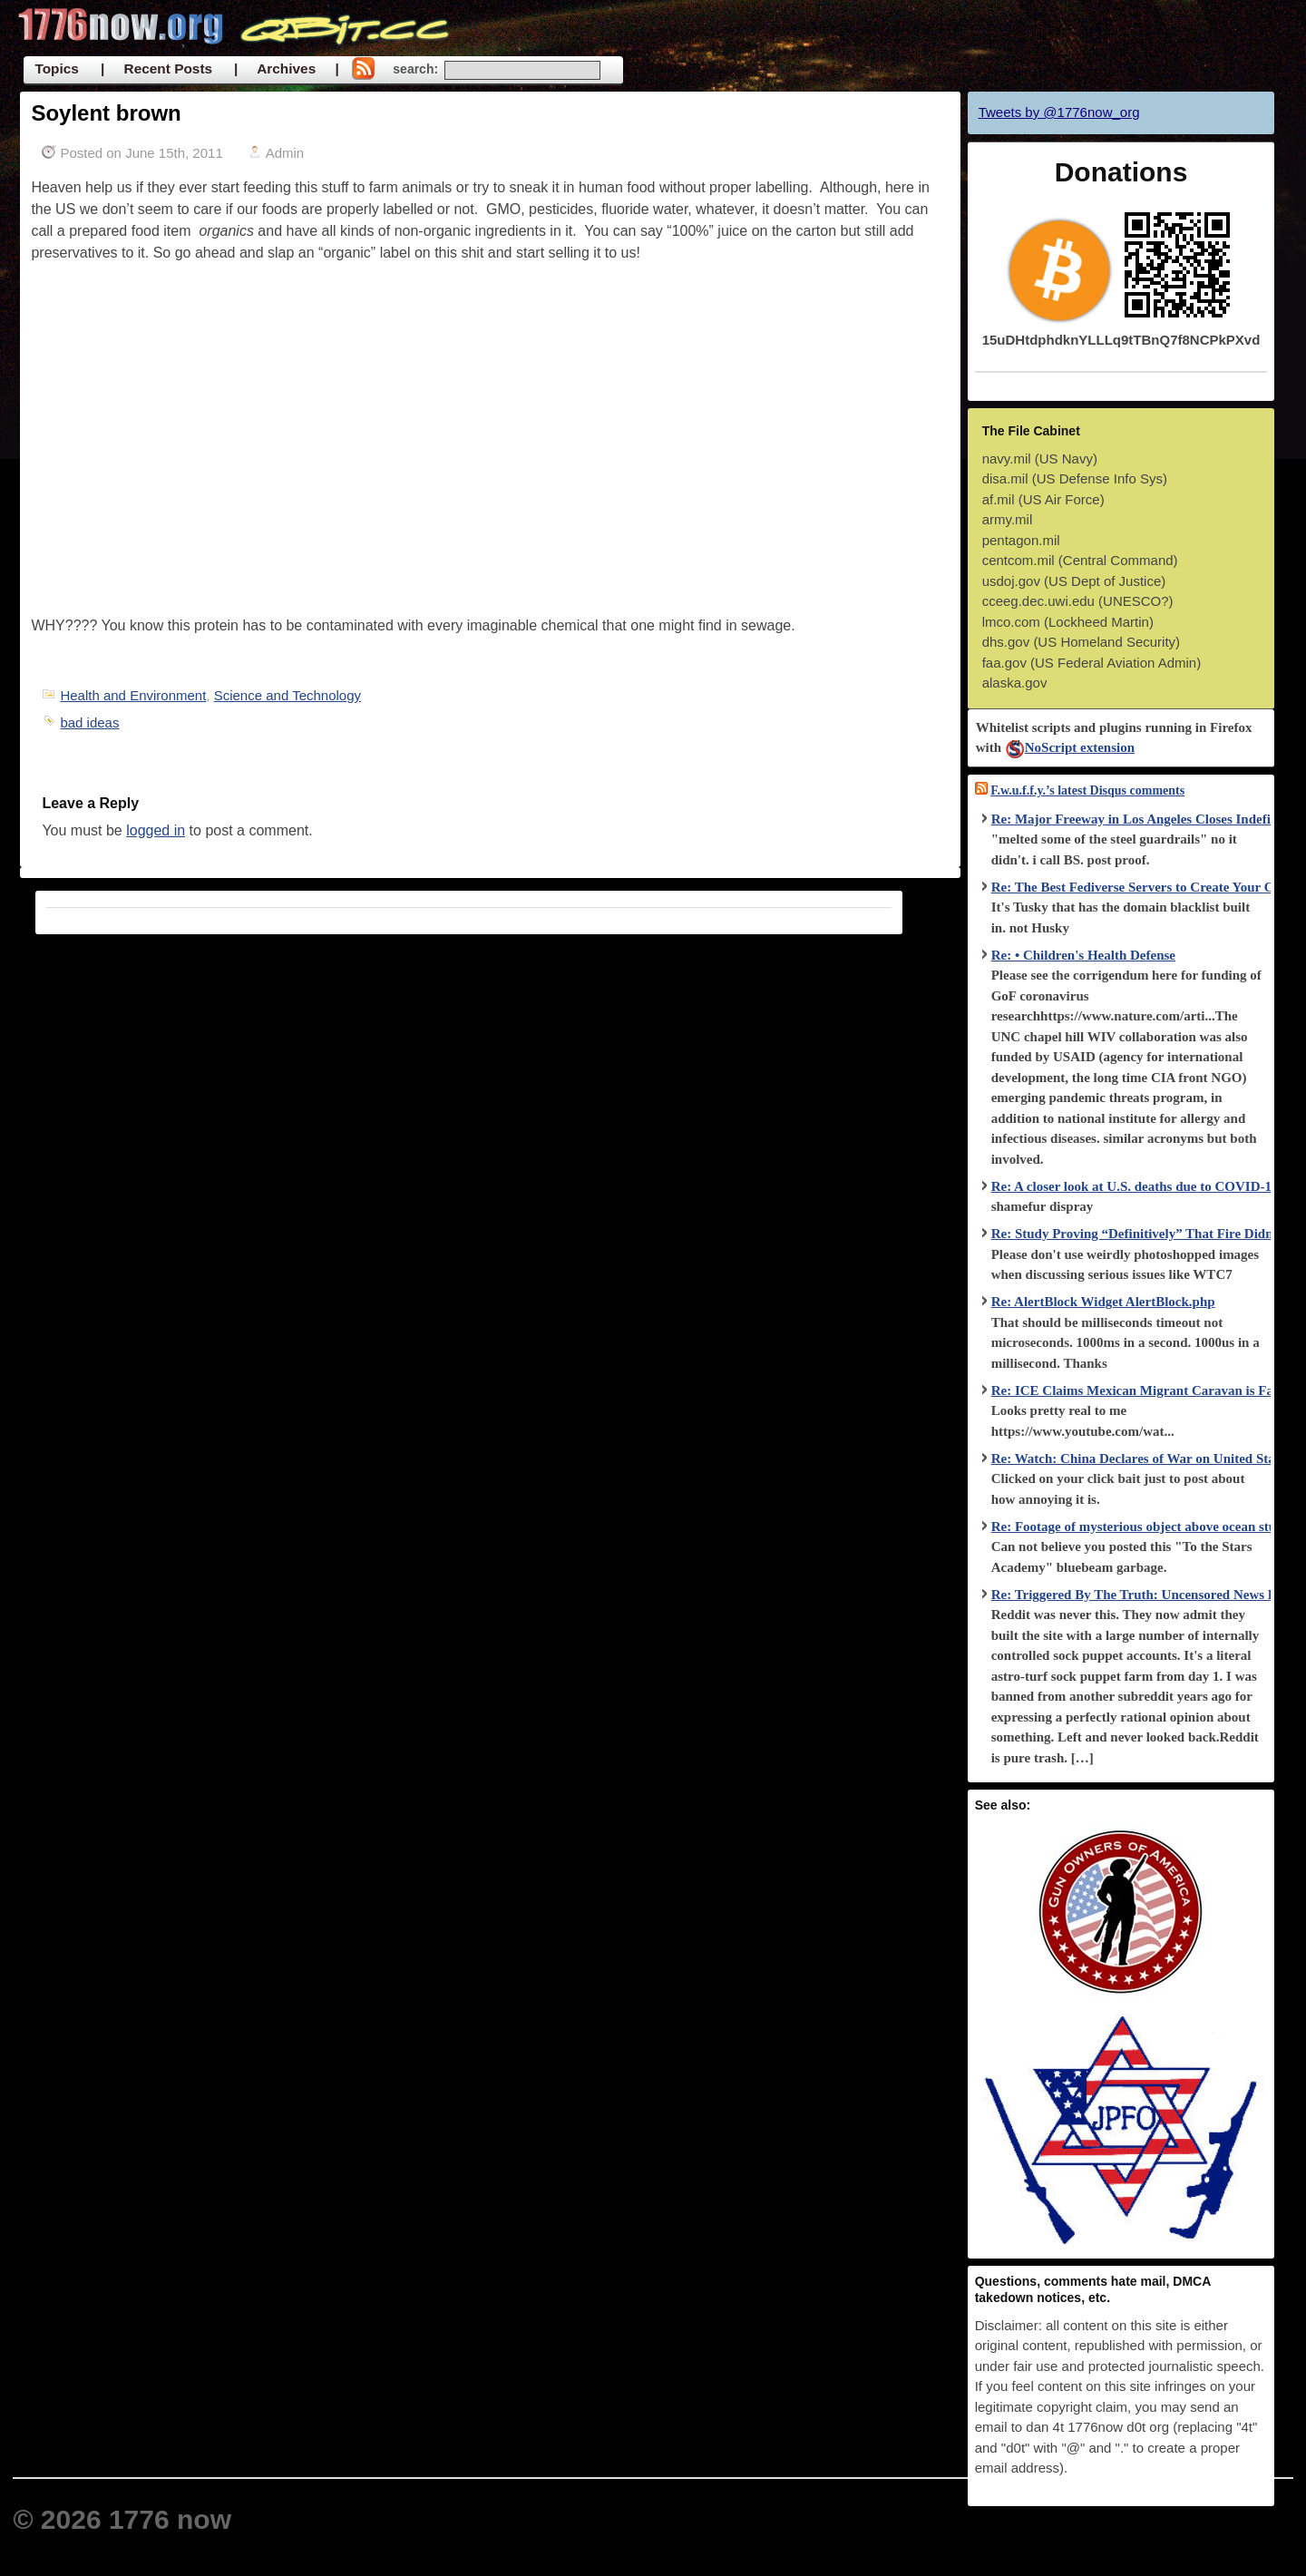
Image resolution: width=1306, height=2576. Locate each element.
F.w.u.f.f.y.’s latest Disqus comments (1087, 790)
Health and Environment (133, 695)
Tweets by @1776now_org (1059, 112)
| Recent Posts (156, 68)
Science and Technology (287, 695)
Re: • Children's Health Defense (1083, 955)
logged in (155, 830)
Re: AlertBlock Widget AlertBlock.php (1103, 1301)
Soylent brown (105, 113)
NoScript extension (1070, 747)
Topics (56, 68)
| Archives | (286, 68)
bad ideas (89, 722)
